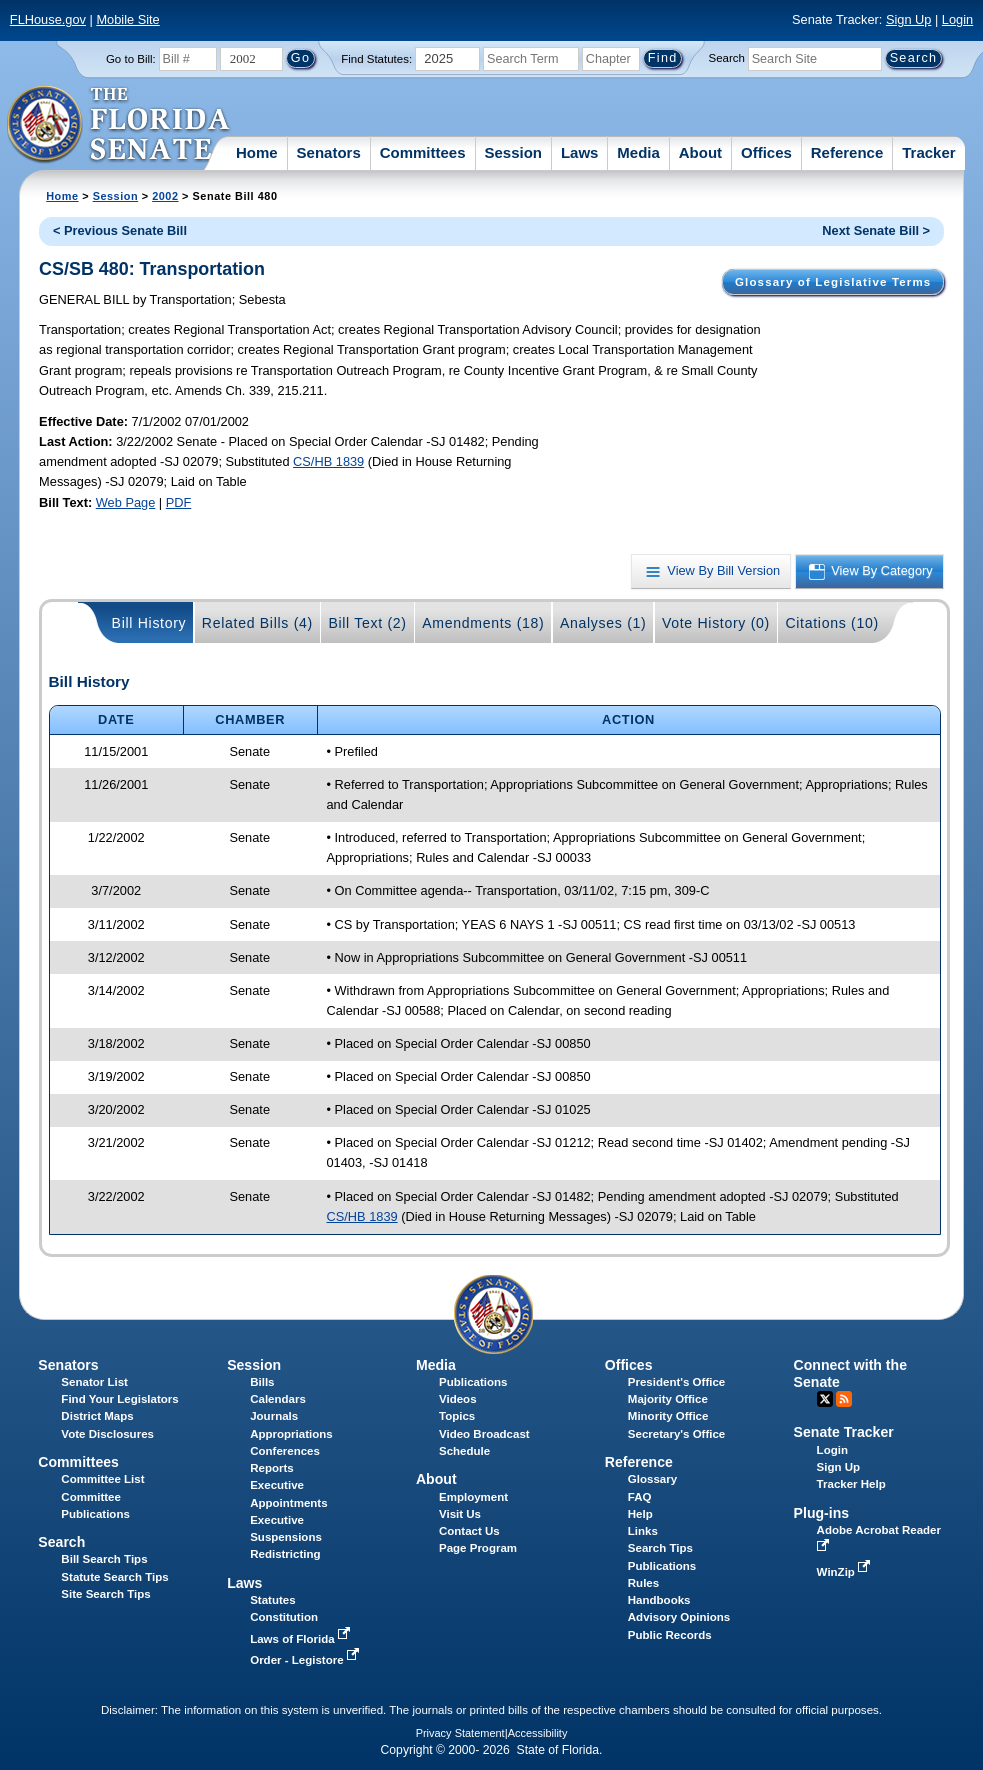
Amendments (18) (483, 623)
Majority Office (668, 1399)
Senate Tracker (844, 1432)
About (700, 152)
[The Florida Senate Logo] (119, 125)
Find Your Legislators (119, 1399)
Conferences (285, 1451)
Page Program (478, 1548)
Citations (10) (831, 623)
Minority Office (668, 1416)
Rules (643, 1583)
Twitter (825, 1399)
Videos (458, 1399)
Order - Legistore (306, 1660)
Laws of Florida (302, 1639)
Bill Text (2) (367, 623)
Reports (272, 1468)
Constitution (284, 1617)
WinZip (845, 1572)
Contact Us (469, 1531)
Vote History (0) (716, 623)
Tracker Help (851, 1484)
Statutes (272, 1600)
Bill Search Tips (104, 1559)
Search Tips (660, 1548)
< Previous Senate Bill (120, 230)
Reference (847, 152)
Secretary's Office (676, 1434)
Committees (423, 152)
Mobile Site (127, 19)
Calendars (278, 1399)
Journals (274, 1416)
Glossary (652, 1479)
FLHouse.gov (48, 19)
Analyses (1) (603, 623)
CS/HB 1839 (328, 461)
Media (638, 152)
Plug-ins (822, 1513)
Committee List (102, 1479)
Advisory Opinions (679, 1617)
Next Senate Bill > (876, 230)
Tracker (928, 152)
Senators (329, 152)
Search (727, 58)
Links (643, 1531)
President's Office (676, 1382)
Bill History (149, 623)
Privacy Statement (460, 1733)
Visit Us (460, 1514)
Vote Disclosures (107, 1434)
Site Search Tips (105, 1594)
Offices (766, 152)
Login (957, 19)
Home (257, 152)
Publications (473, 1382)
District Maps (97, 1416)
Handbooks (659, 1600)
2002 (165, 196)
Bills (262, 1382)
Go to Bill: (131, 59)
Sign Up (909, 19)
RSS (844, 1399)
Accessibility (538, 1733)
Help (640, 1514)
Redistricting (285, 1554)
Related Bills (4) (257, 623)
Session (513, 152)
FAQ (640, 1497)
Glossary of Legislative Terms (833, 282)
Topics (457, 1416)
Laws (580, 152)
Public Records (670, 1635)
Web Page (126, 502)
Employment (473, 1497)
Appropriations (291, 1434)
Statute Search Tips (114, 1577)
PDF (179, 502)
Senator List (94, 1382)
